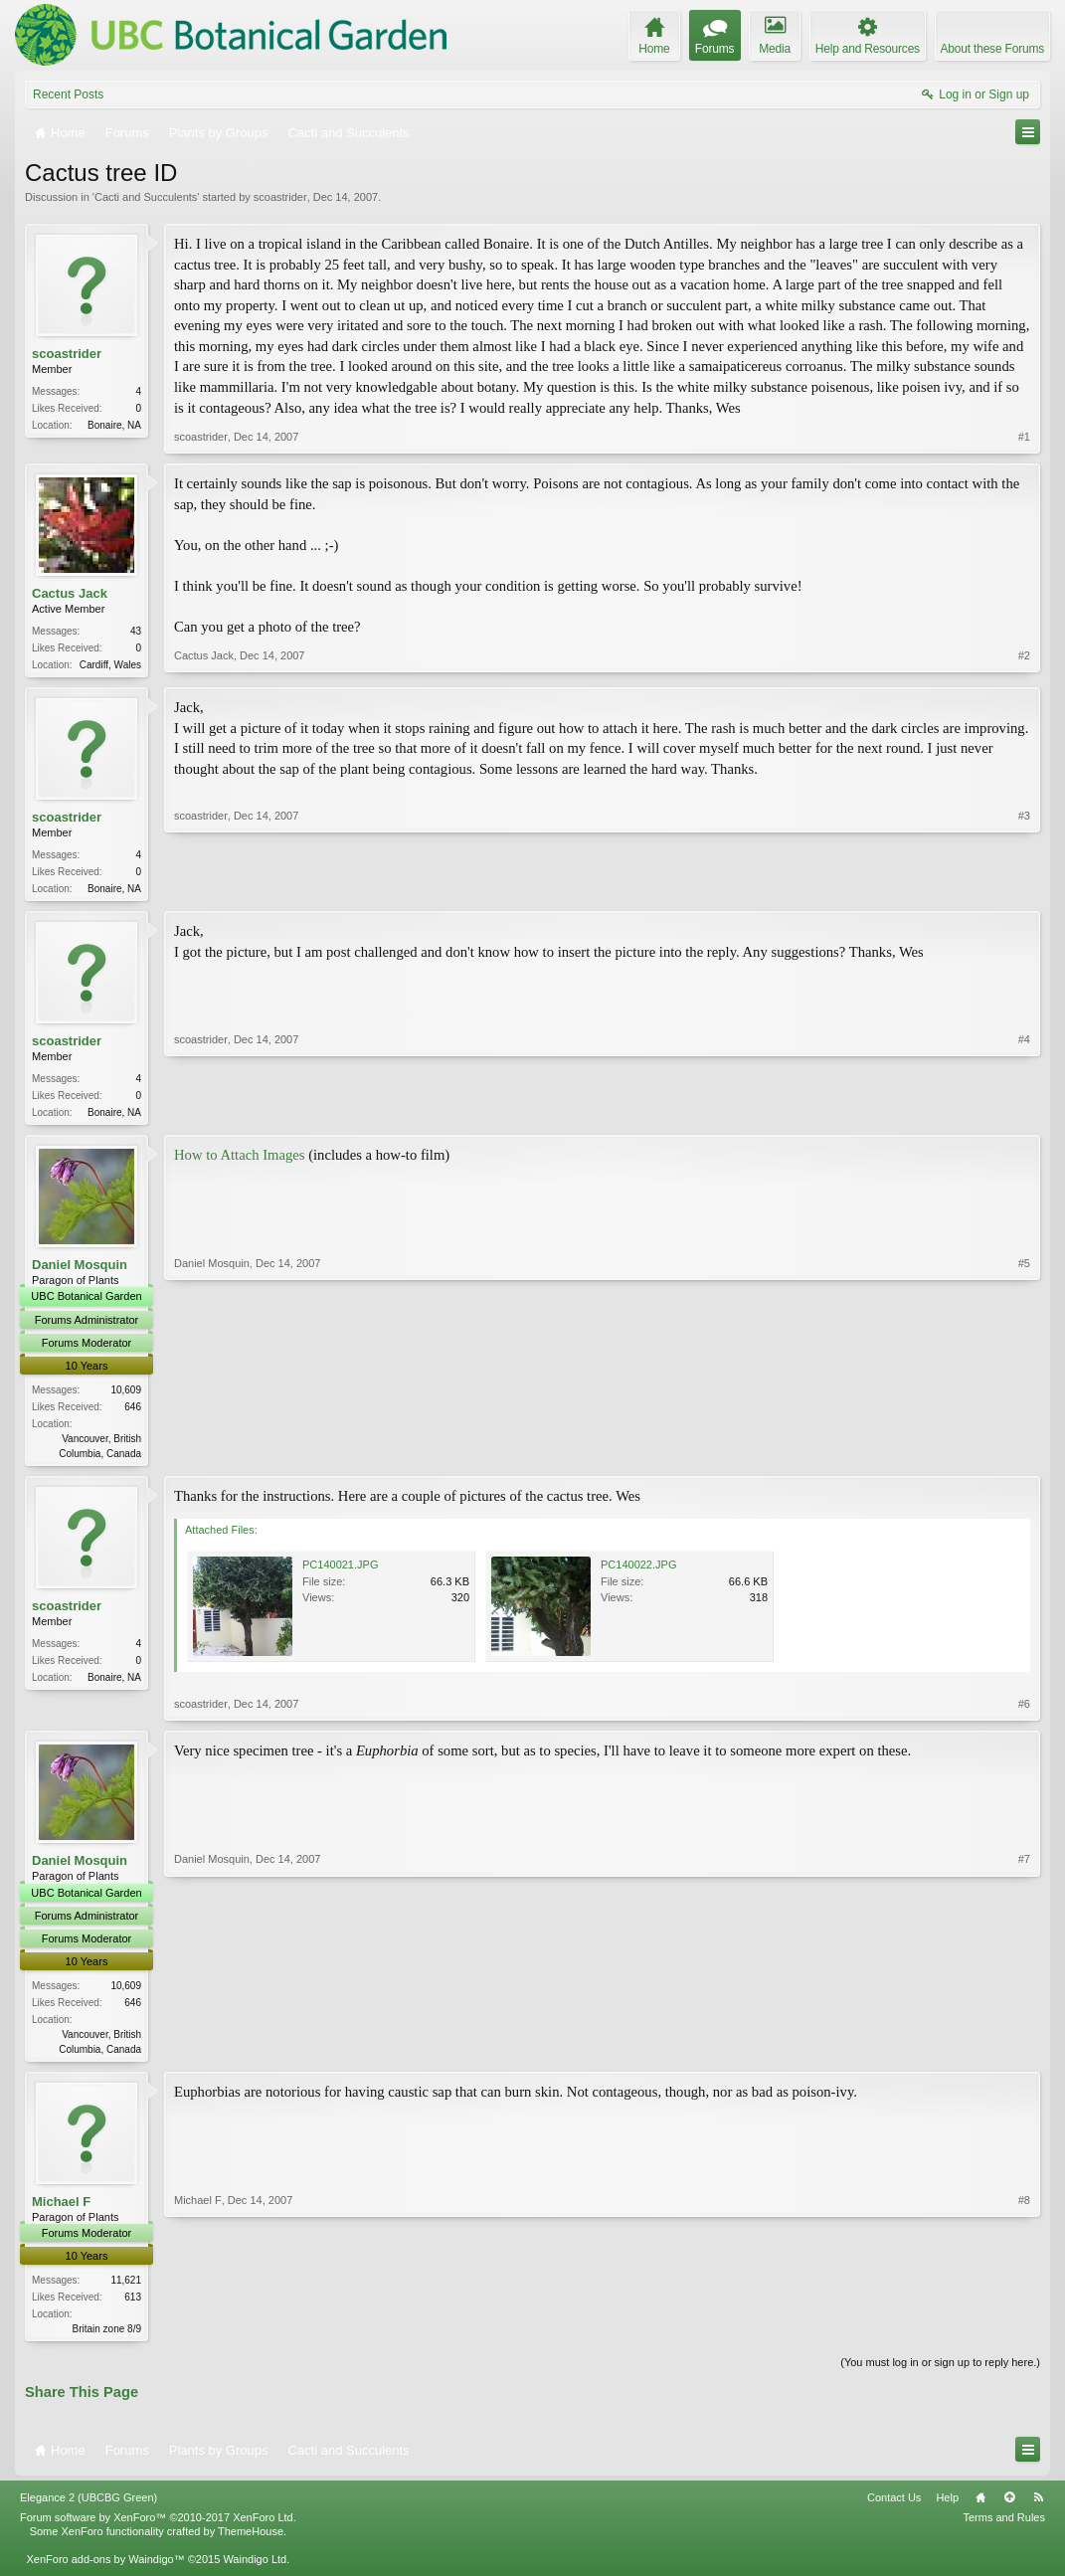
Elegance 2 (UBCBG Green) (88, 2509)
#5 (1024, 1456)
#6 (1024, 1712)
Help (947, 2509)
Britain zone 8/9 (107, 2337)
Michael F (61, 2210)
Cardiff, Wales (110, 664)
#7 (1024, 2054)
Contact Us (894, 2509)
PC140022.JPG (638, 1572)
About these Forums (992, 49)
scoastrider (280, 197)
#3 (1024, 888)
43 (135, 631)
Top (1009, 2509)
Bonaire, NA (114, 425)
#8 (1024, 2335)
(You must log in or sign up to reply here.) (940, 2373)
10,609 (125, 1395)
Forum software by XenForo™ (158, 2528)
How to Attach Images (239, 1161)
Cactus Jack (69, 593)
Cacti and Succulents (145, 197)
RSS (1038, 2509)
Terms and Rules (1004, 2528)
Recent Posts (68, 94)
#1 (1024, 437)
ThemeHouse (250, 2542)
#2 (1024, 662)
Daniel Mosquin (79, 1270)
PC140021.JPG (340, 1572)
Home (980, 2509)
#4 (1024, 1114)
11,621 (125, 2289)
